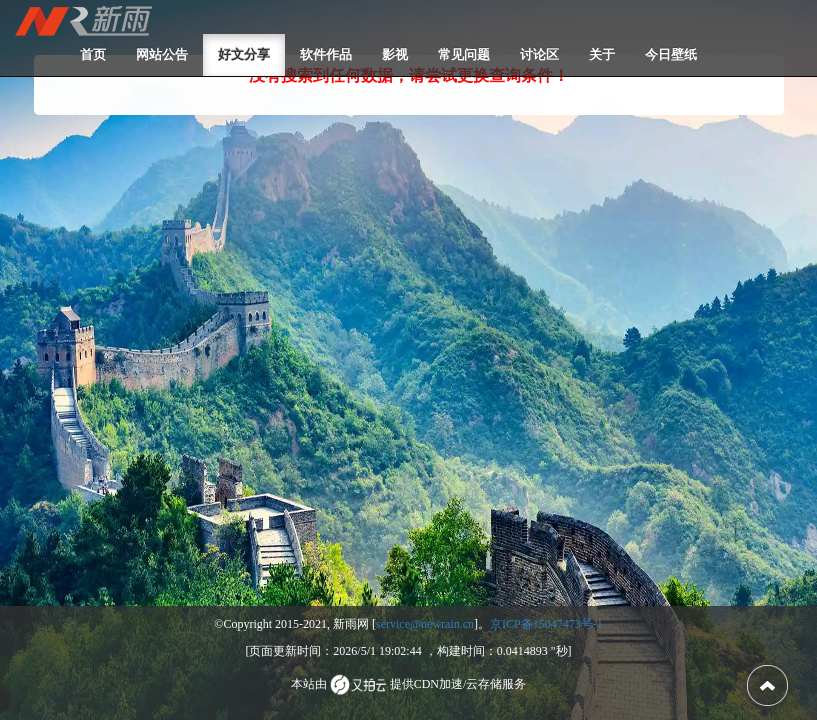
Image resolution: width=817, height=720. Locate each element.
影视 (395, 54)
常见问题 (464, 54)
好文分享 (244, 54)
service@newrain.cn (425, 624)
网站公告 (162, 54)
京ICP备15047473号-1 (546, 624)
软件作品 (326, 54)
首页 (93, 54)
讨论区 (539, 54)
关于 (602, 54)
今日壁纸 (671, 54)
